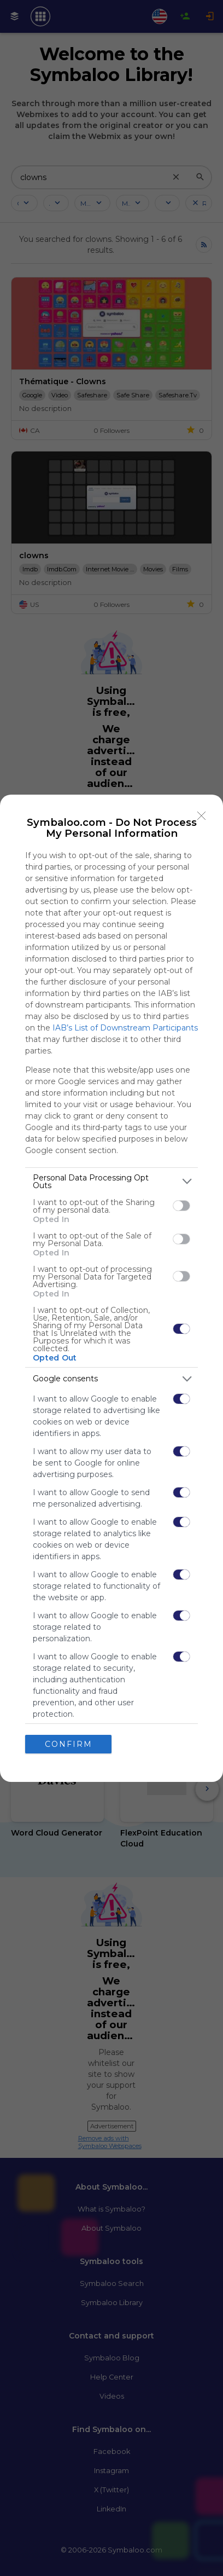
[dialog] (111, 1288)
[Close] (201, 816)
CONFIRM (68, 1744)
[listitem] (111, 1181)
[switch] (181, 1205)
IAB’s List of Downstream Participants (125, 1028)
